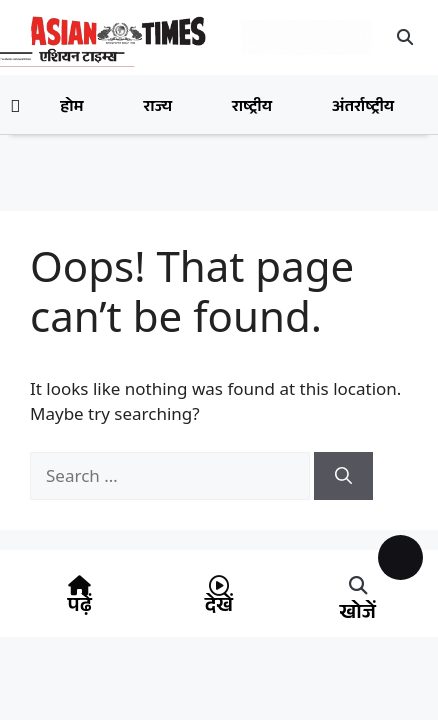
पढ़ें (80, 608)
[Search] (343, 476)
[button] (405, 37)
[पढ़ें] (80, 586)
